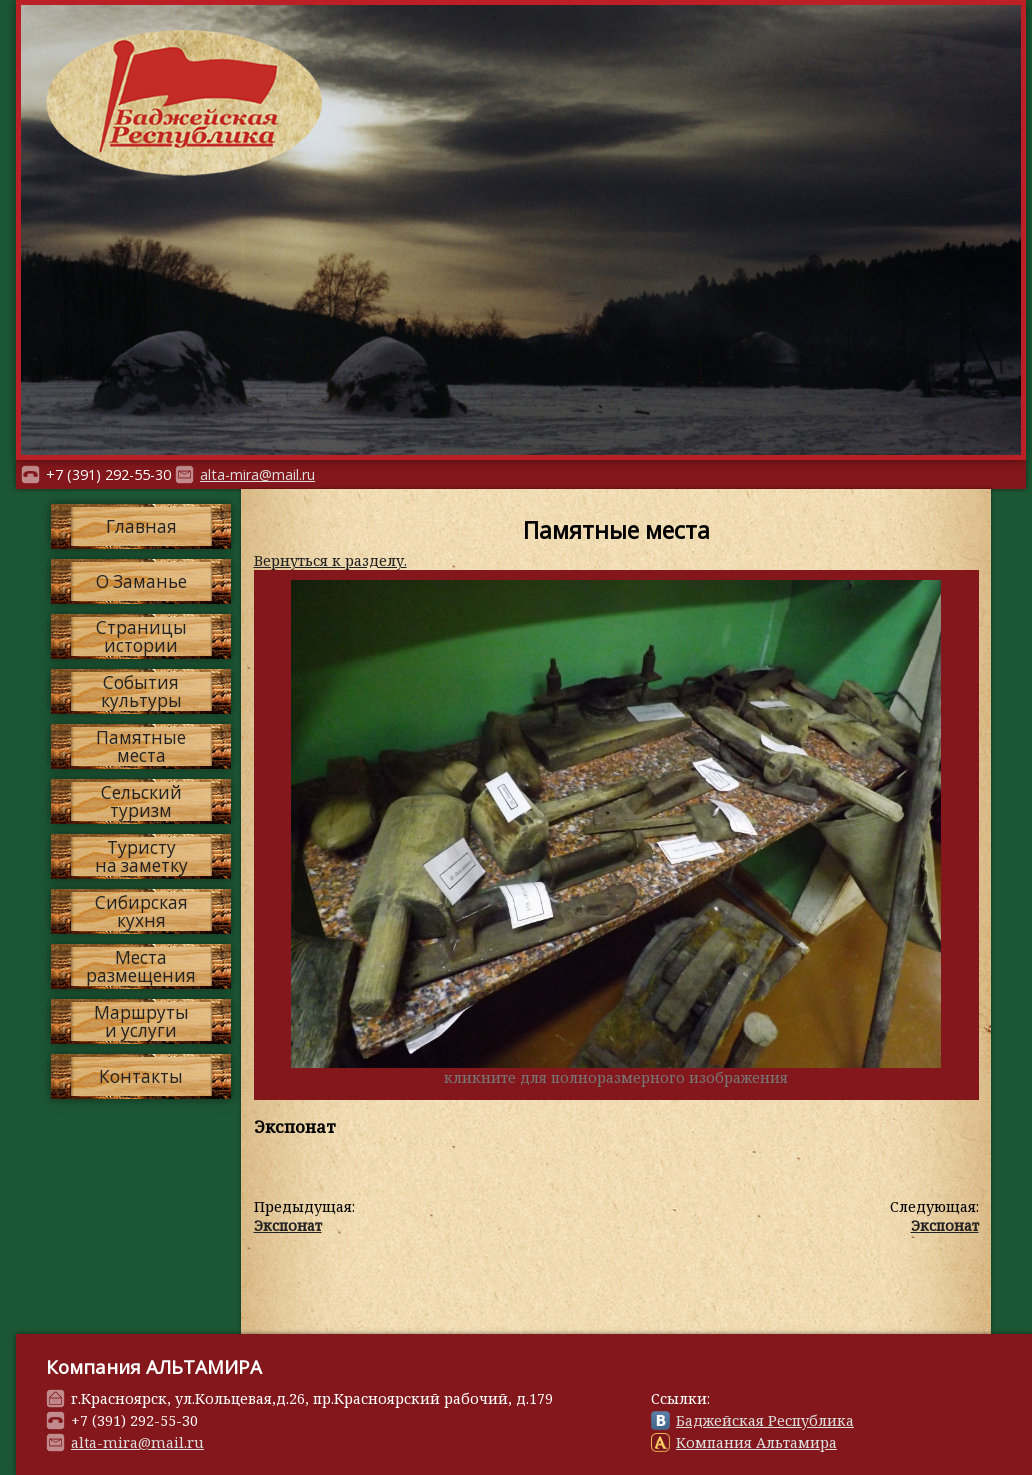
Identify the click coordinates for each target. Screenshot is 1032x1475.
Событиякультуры (141, 691)
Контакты (141, 1076)
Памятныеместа (141, 746)
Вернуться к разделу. (330, 560)
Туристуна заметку (141, 856)
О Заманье (141, 581)
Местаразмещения (141, 966)
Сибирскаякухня (141, 911)
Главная (141, 526)
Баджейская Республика (765, 1420)
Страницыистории (141, 636)
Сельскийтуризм (141, 801)
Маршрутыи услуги (141, 1021)
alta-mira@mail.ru (257, 474)
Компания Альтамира (756, 1442)
